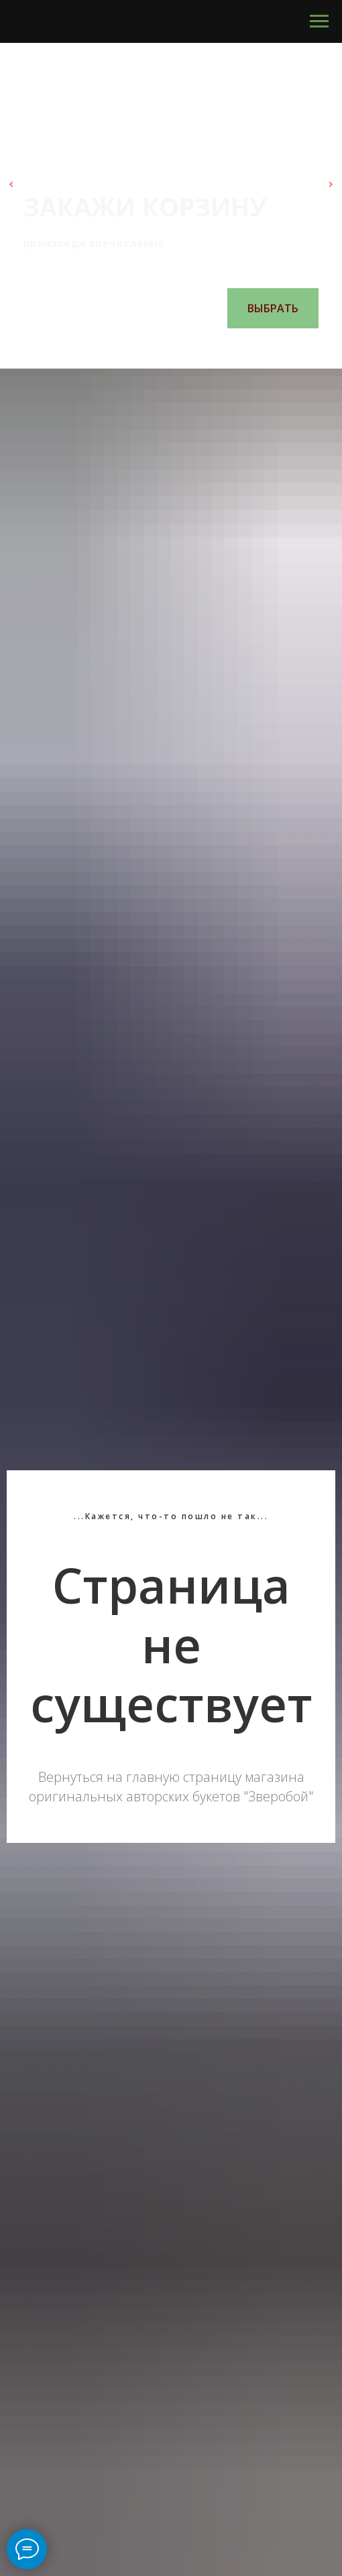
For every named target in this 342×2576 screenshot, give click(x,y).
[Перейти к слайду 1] (137, 348)
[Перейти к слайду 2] (151, 348)
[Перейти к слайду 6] (204, 348)
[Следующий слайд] (331, 184)
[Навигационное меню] (319, 21)
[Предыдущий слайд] (11, 184)
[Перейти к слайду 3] (164, 348)
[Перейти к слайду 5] (191, 348)
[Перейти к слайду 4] (177, 348)
